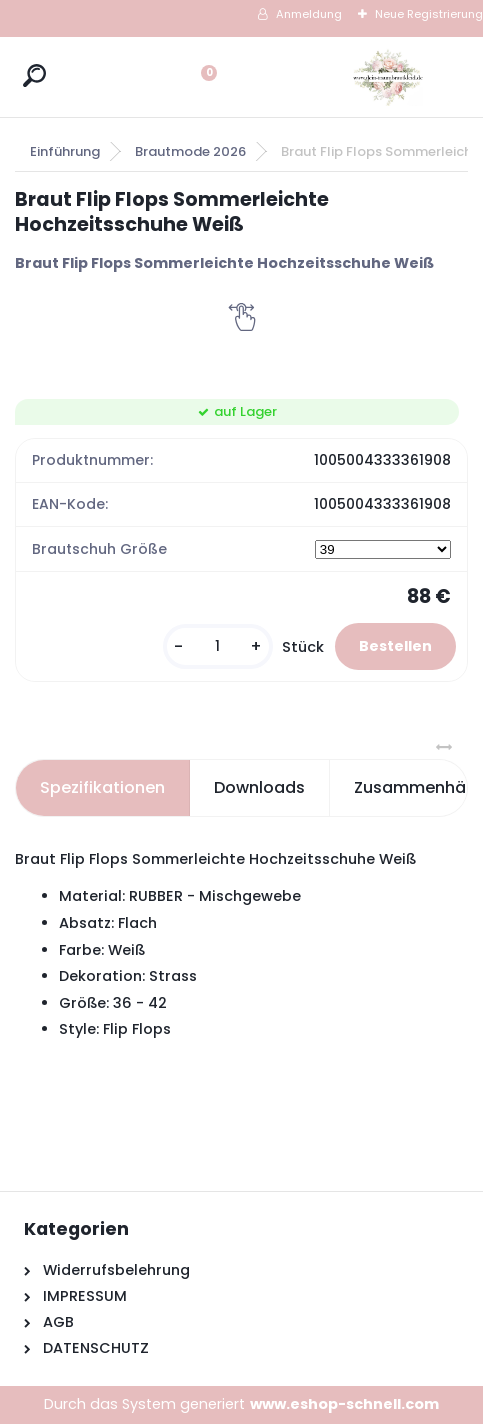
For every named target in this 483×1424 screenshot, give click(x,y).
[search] (34, 75)
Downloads (259, 787)
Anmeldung (309, 14)
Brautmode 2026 (190, 151)
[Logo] (388, 77)
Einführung (65, 151)
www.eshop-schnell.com (344, 1404)
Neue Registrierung (429, 14)
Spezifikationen (102, 787)
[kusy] (218, 646)
